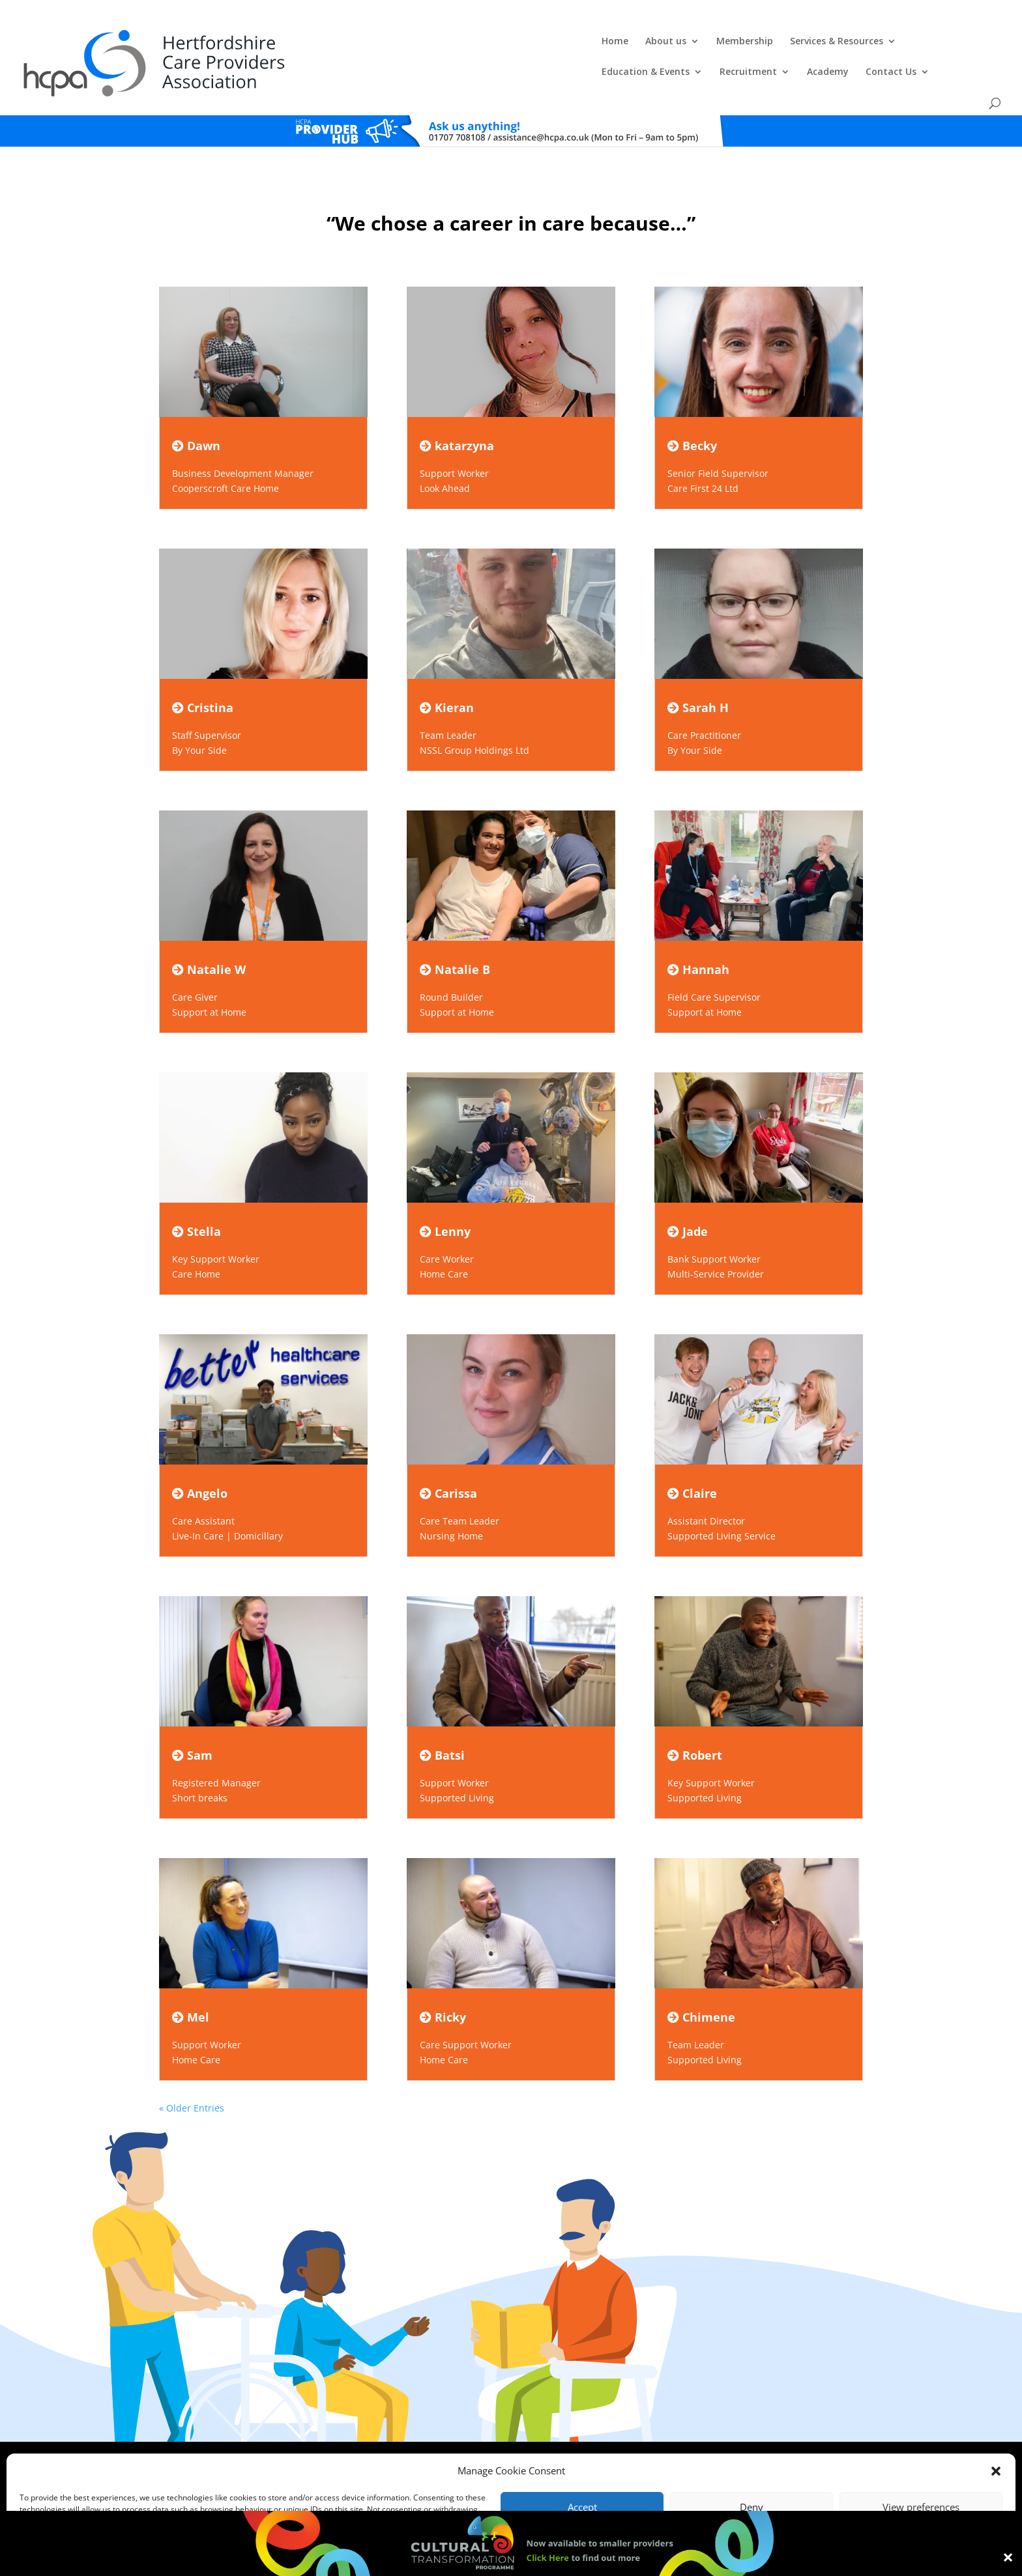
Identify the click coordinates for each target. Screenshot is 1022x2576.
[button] (995, 2471)
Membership (431, 43)
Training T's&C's (576, 2438)
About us (352, 43)
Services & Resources (523, 43)
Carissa (448, 1462)
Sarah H (698, 676)
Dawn (196, 414)
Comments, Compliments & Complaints (417, 2438)
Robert (694, 1724)
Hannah (698, 938)
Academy (826, 43)
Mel (190, 1986)
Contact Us (889, 43)
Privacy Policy (516, 2438)
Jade (687, 1200)
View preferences (921, 2506)
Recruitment (746, 43)
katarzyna (457, 414)
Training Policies (640, 2438)
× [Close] (1008, 2556)
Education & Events (644, 43)
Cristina (202, 676)
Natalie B (455, 938)
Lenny (445, 1200)
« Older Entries (191, 2077)
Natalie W (209, 938)
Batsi (442, 1724)
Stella (196, 1200)
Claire (692, 1462)
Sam (192, 1724)
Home (301, 43)
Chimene (701, 1986)
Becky (692, 414)
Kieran (447, 676)
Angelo (199, 1462)
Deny (751, 2506)
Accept (582, 2506)
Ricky (443, 1986)
